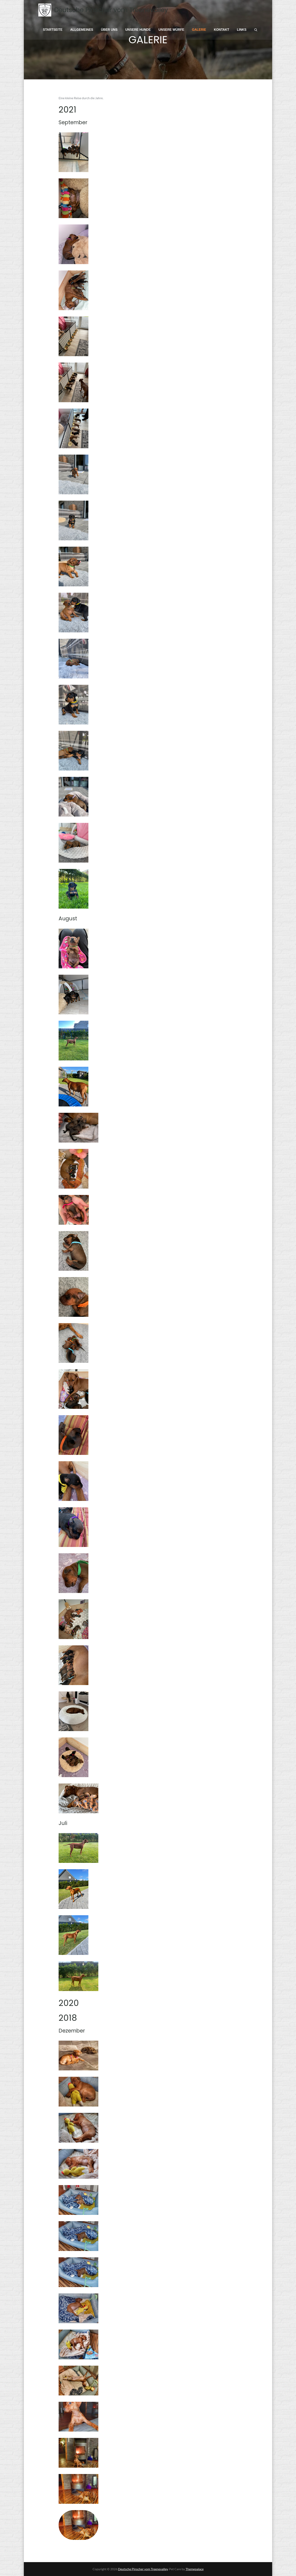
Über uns (109, 29)
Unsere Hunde (138, 29)
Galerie (199, 29)
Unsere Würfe (171, 29)
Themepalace (195, 2569)
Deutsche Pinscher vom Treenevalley (111, 9)
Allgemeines (81, 29)
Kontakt (221, 29)
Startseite (52, 29)
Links (242, 29)
